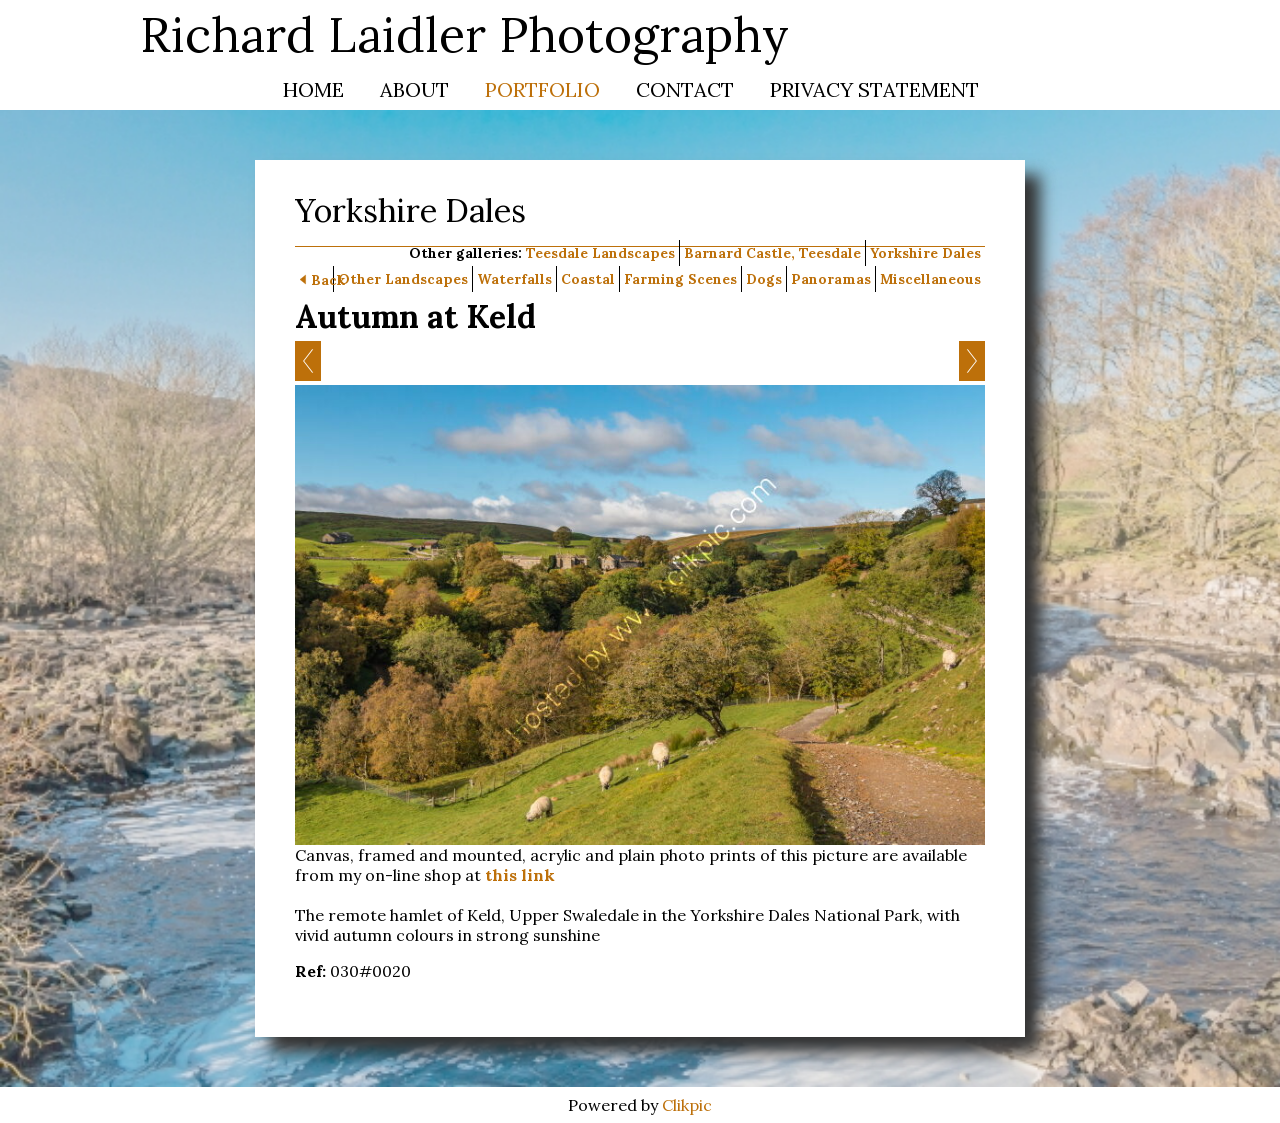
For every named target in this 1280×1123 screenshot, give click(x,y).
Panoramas (831, 279)
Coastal (588, 279)
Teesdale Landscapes (600, 253)
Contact (685, 89)
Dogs (764, 279)
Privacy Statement (874, 89)
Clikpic (687, 1105)
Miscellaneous (930, 279)
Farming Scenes (680, 279)
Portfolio (542, 89)
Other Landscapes (403, 279)
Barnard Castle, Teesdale (772, 253)
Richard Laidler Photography (464, 34)
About (414, 89)
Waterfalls (514, 279)
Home (313, 89)
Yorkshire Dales (925, 253)
